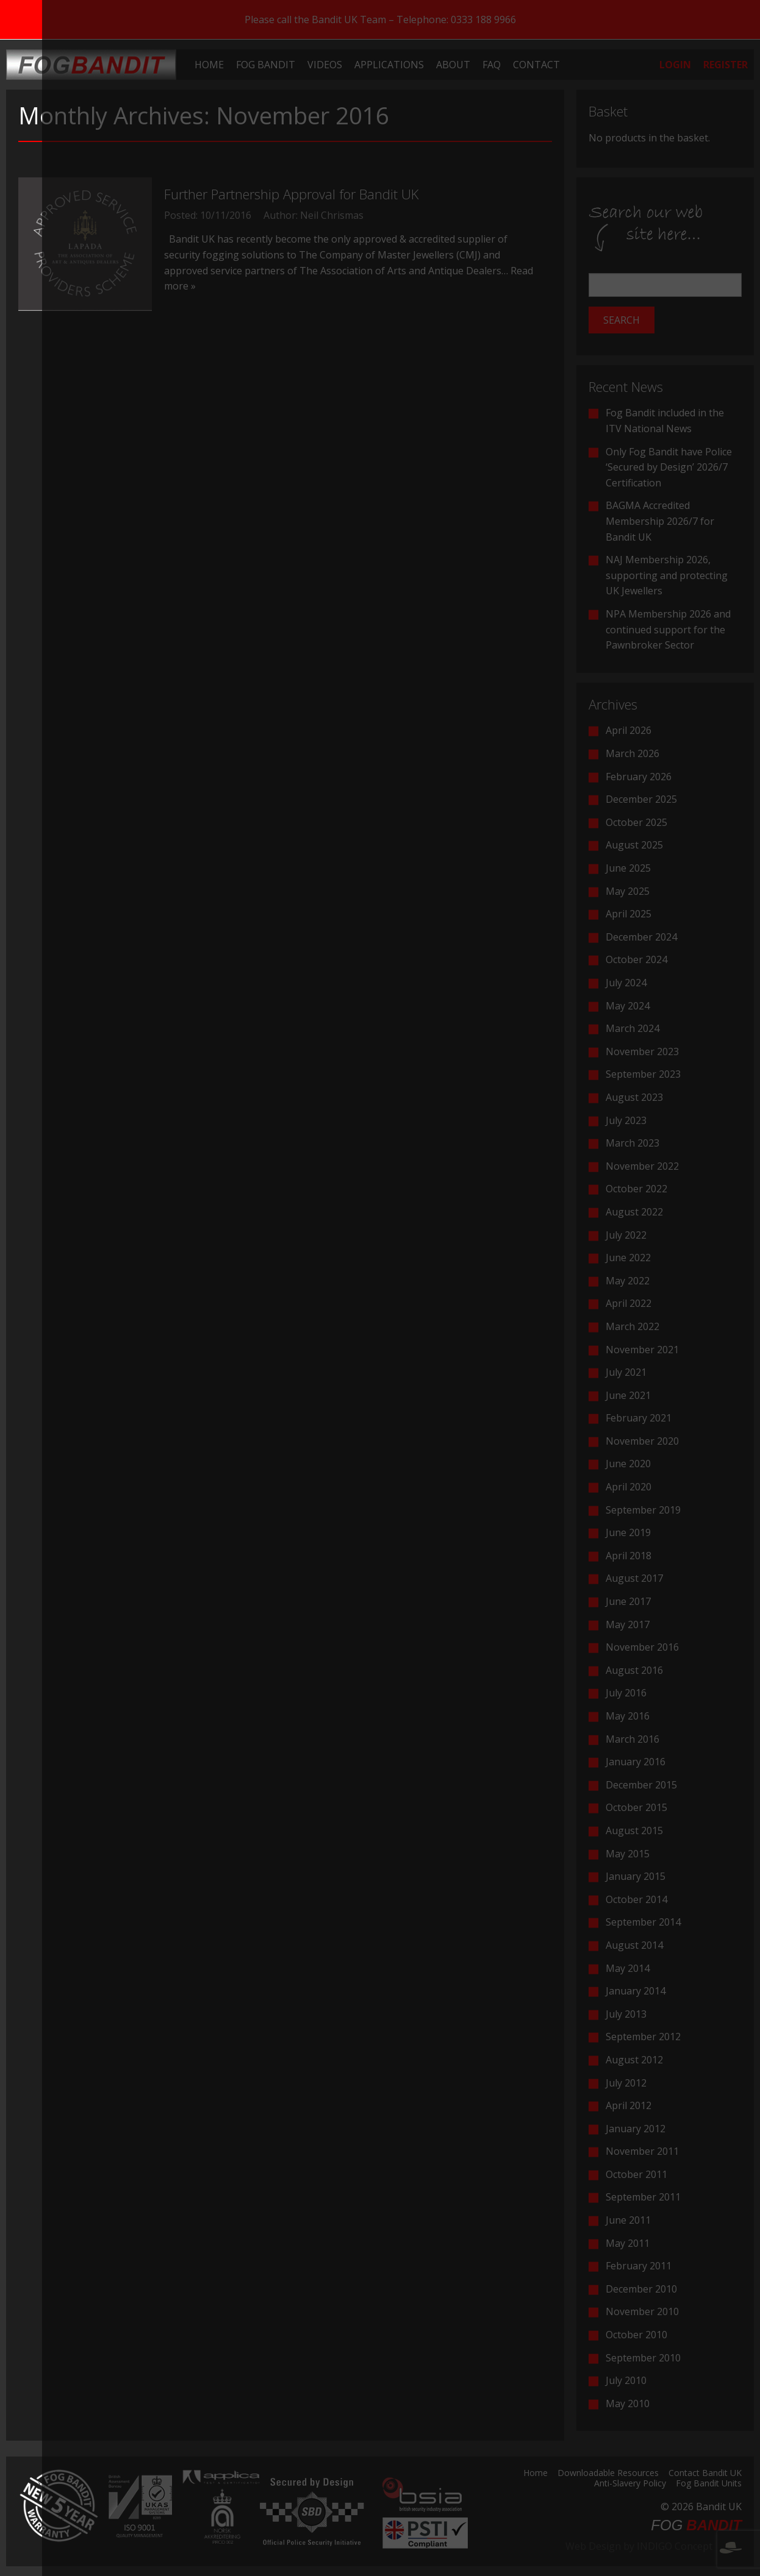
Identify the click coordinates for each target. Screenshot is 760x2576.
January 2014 (635, 1991)
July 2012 (626, 2083)
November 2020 (642, 1441)
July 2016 (626, 1692)
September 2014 (643, 1922)
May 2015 (628, 1853)
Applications (389, 64)
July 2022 (626, 1235)
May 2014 (628, 1968)
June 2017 (628, 1601)
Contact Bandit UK (705, 2473)
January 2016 (635, 1761)
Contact (536, 64)
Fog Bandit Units (709, 2484)
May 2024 (628, 1005)
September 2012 (643, 2036)
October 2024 (636, 959)
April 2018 (628, 1555)
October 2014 (636, 1899)
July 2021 (626, 1372)
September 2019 (643, 1510)
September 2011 (643, 2197)
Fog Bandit (265, 64)
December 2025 (641, 799)
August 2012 (634, 2059)
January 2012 (635, 2128)
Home (209, 64)
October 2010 (636, 2334)
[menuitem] (209, 65)
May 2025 (628, 891)
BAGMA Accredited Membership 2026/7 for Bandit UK (660, 521)
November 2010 (642, 2311)
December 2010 (641, 2289)
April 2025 (628, 913)
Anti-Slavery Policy (630, 2484)
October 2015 (636, 1807)
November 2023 (642, 1051)
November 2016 (642, 1647)
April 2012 (628, 2105)
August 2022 (634, 1212)
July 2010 (626, 2380)
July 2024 (626, 982)
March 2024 (632, 1028)
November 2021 (642, 1349)
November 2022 (642, 1166)
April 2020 (628, 1486)
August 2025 (634, 845)
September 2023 (643, 1074)
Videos (324, 64)
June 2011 (628, 2220)
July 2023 (626, 1120)
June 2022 (628, 1257)
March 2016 (632, 1739)
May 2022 (628, 1280)
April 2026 (628, 730)
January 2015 (635, 1876)
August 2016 (634, 1670)
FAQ (491, 64)
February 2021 (639, 1418)
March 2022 (632, 1326)
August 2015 (634, 1830)
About (453, 64)
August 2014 (634, 1945)
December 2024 (641, 937)
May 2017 (628, 1624)
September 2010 (643, 2357)
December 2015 (641, 1784)
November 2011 (642, 2151)
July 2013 (626, 2014)
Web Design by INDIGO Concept (653, 2546)
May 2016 (628, 1716)
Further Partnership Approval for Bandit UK (291, 194)
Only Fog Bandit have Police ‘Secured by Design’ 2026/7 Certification (669, 467)
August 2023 (634, 1097)
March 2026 (632, 753)
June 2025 (628, 868)
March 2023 (632, 1143)
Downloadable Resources (608, 2473)
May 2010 (628, 2403)
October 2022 (636, 1188)
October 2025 (636, 822)
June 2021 (628, 1395)
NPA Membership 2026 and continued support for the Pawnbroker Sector (668, 629)
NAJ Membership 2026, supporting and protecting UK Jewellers (667, 575)
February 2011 (639, 2265)
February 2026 (639, 776)
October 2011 (636, 2174)
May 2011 (628, 2243)
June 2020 (628, 1463)
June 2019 (628, 1532)
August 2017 (634, 1578)
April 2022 (628, 1303)
